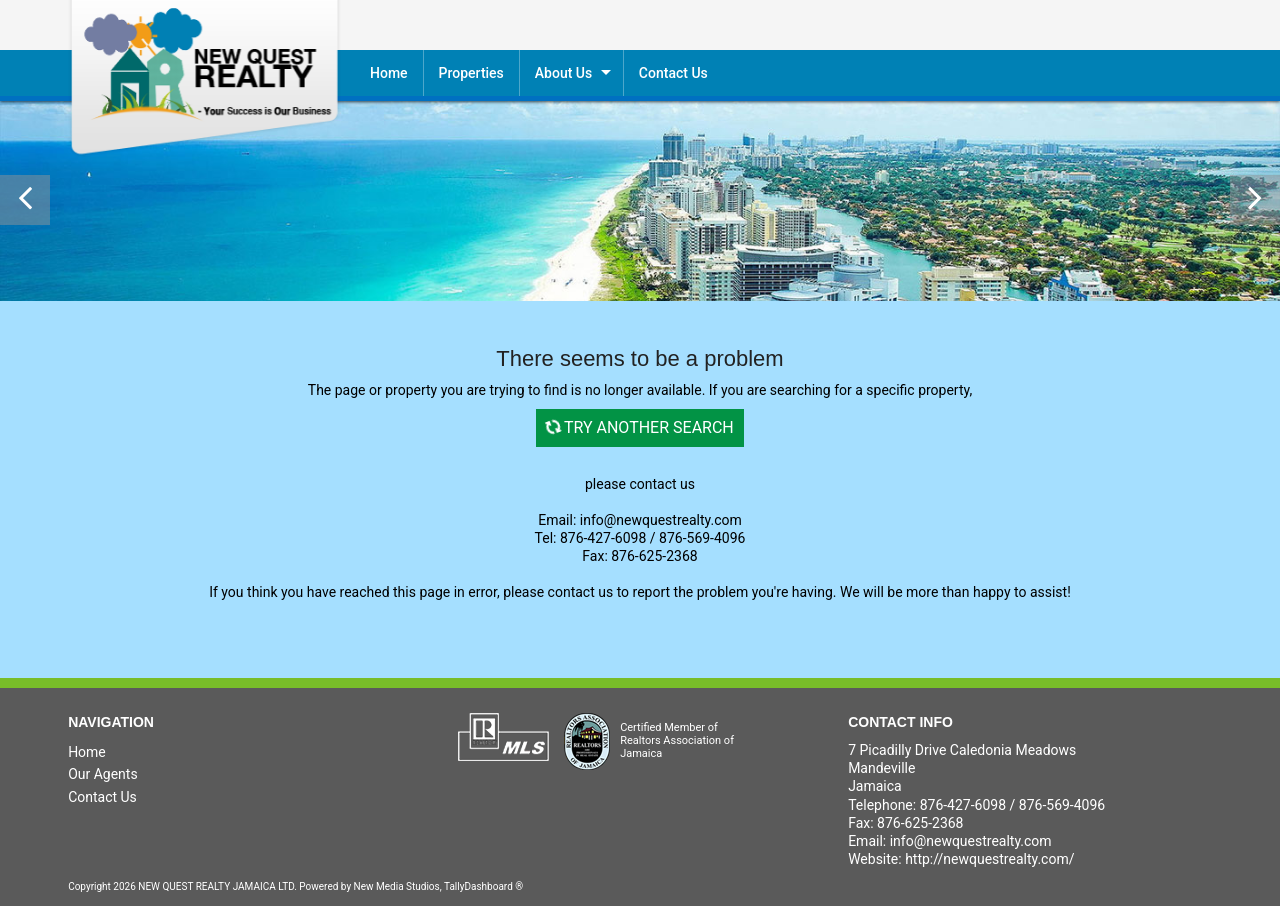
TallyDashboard (478, 886)
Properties (471, 73)
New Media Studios (397, 886)
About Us (563, 73)
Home (389, 73)
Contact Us (102, 797)
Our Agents (103, 774)
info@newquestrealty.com (971, 841)
